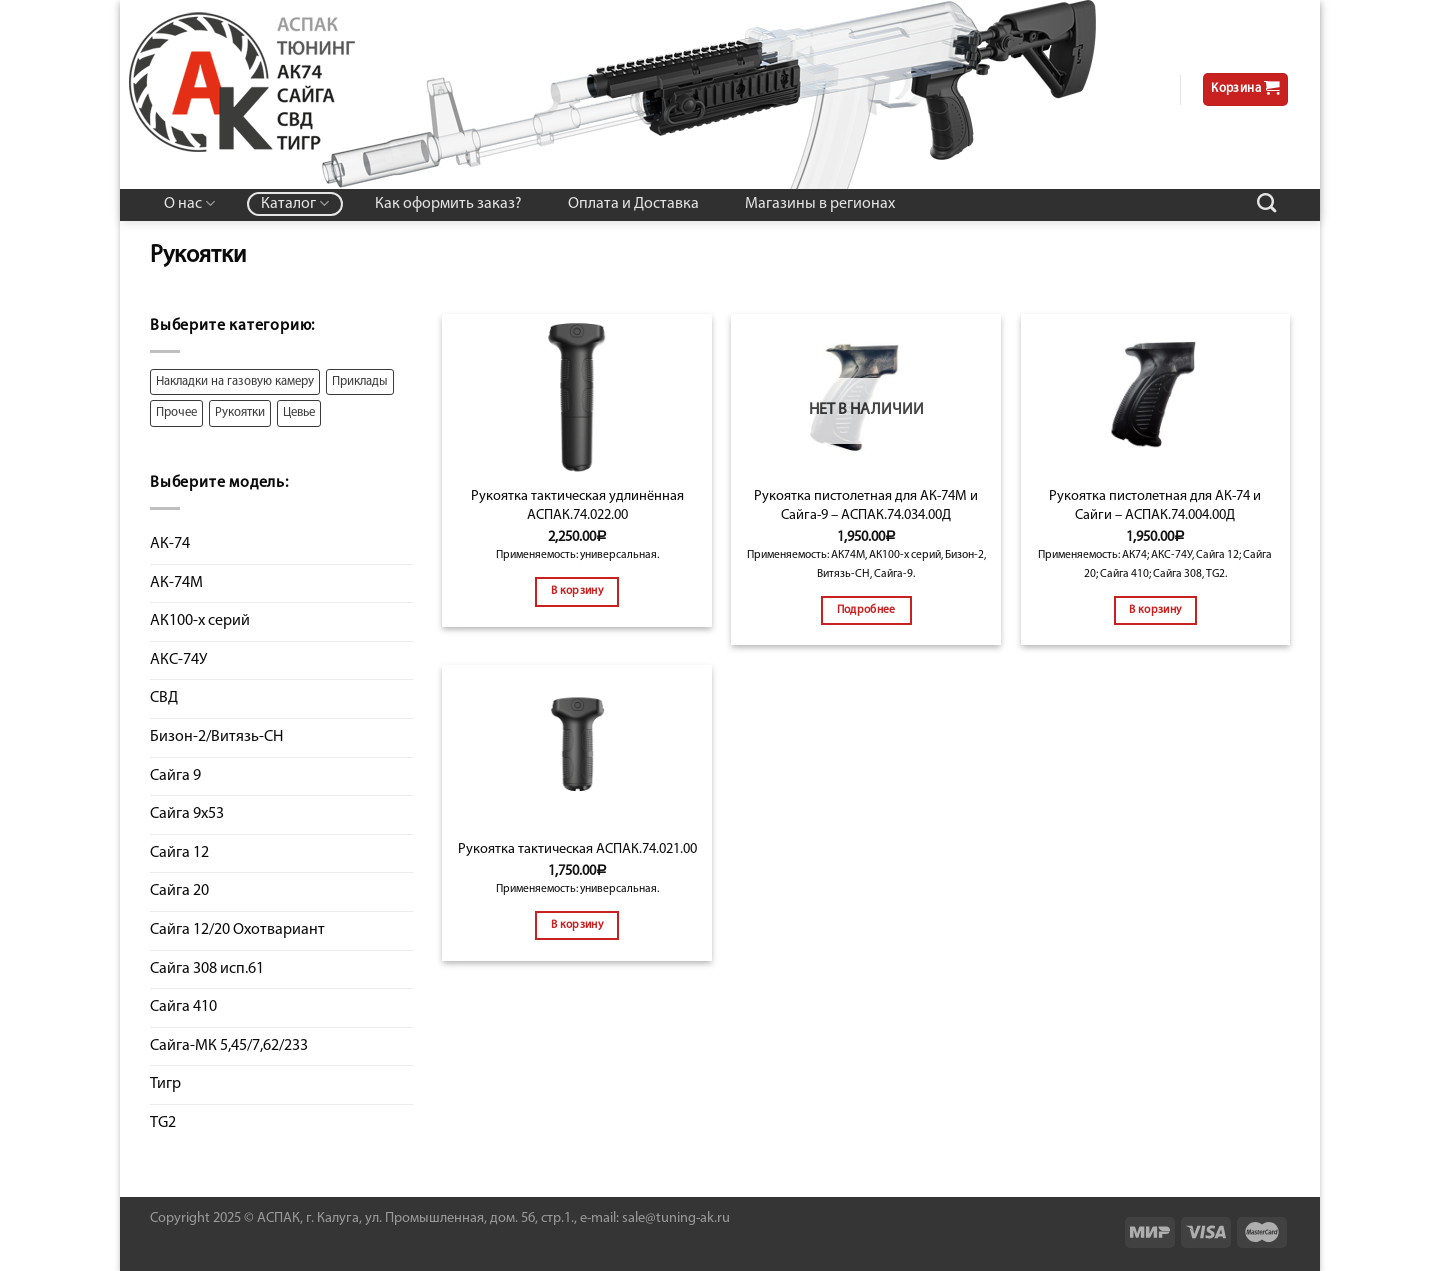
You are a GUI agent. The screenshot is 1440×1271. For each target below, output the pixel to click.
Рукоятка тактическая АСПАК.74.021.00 (577, 849)
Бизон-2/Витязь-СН (216, 737)
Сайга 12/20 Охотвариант (237, 930)
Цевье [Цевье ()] (299, 412)
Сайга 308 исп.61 (207, 969)
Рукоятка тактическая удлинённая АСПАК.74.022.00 (577, 506)
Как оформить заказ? (448, 204)
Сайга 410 (183, 1007)
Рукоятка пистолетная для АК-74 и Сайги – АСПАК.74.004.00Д (1155, 506)
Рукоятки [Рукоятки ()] (240, 412)
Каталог (295, 203)
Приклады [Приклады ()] (360, 381)
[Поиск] (1266, 202)
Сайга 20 (179, 891)
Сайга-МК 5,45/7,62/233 (229, 1046)
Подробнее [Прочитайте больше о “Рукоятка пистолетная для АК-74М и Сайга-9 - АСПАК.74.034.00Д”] (866, 610)
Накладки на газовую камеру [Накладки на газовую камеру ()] (235, 381)
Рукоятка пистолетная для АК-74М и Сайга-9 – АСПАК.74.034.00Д (866, 506)
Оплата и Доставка (633, 204)
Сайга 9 (175, 776)
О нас (189, 203)
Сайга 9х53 (187, 814)
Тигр (165, 1084)
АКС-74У (178, 660)
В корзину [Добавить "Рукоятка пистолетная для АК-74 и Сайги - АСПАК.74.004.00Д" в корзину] (1155, 610)
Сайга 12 (179, 853)
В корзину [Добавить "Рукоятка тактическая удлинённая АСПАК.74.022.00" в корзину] (577, 591)
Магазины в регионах (820, 204)
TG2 (163, 1123)
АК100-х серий (200, 621)
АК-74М (176, 583)
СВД (164, 698)
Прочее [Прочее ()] (176, 412)
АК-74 (170, 544)
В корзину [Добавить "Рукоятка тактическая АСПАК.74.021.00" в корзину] (577, 925)
